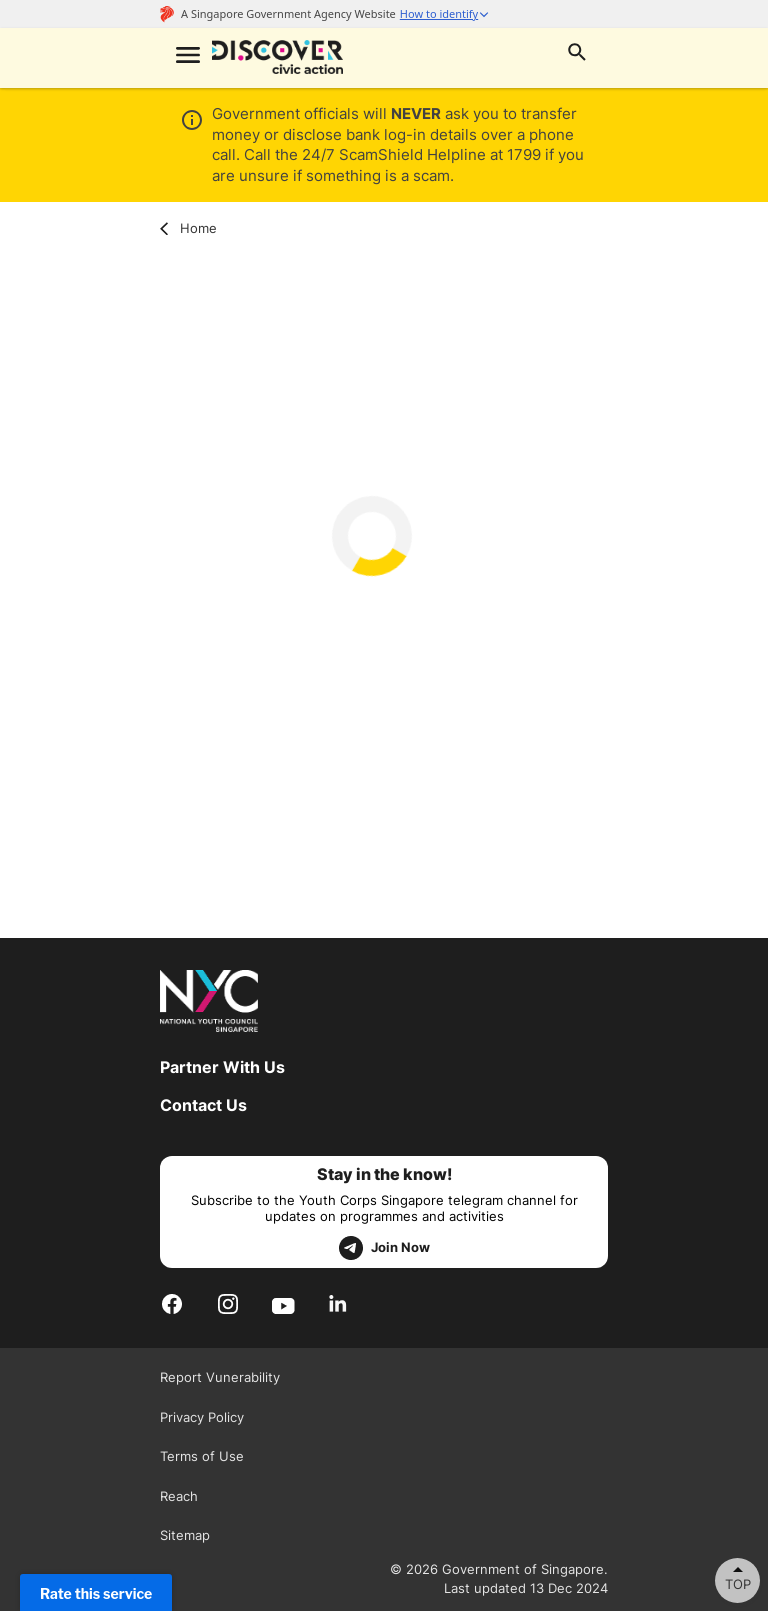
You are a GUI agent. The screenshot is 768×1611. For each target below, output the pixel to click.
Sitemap (185, 1535)
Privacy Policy (202, 1417)
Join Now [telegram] (384, 1248)
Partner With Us (222, 1067)
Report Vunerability (220, 1377)
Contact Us (203, 1105)
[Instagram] (228, 1304)
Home (188, 228)
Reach (179, 1496)
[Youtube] (283, 1304)
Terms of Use (202, 1456)
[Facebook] (172, 1304)
